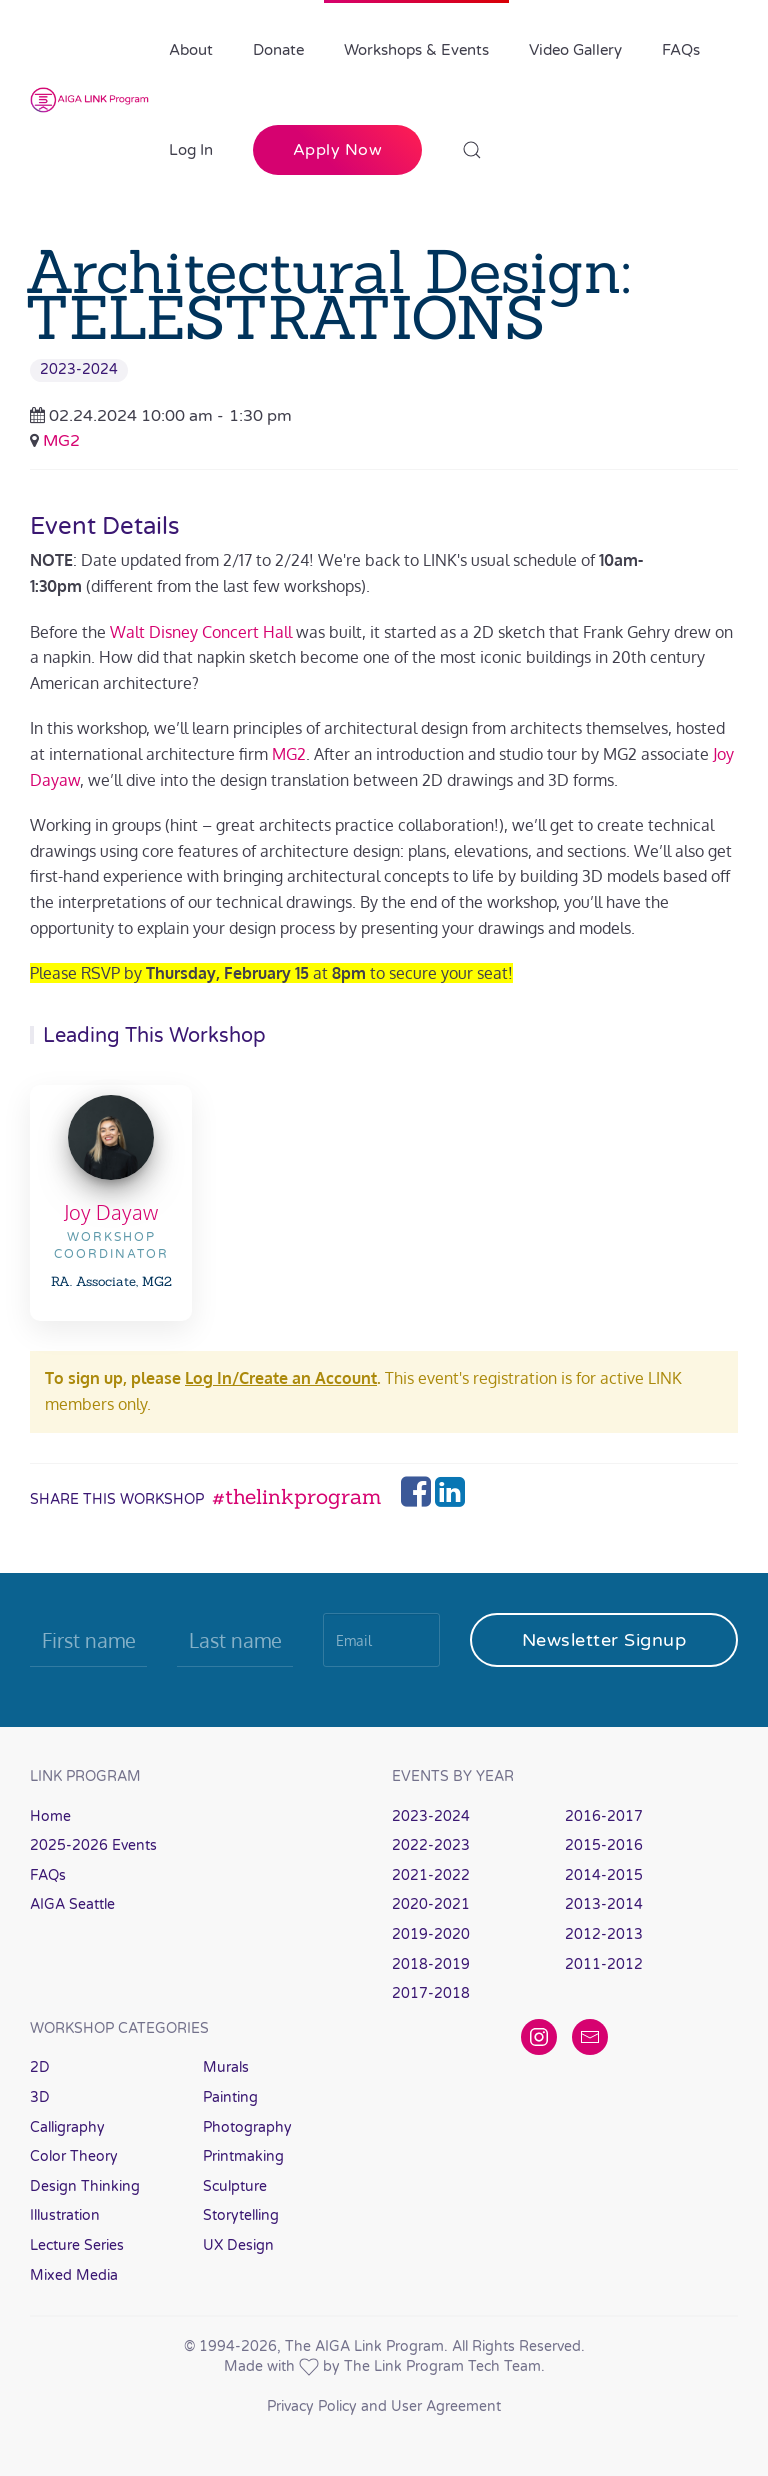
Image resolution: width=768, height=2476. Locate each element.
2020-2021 (431, 1904)
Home (50, 1816)
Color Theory (74, 2156)
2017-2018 (431, 1993)
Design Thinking (85, 2186)
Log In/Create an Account (281, 1378)
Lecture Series (77, 2245)
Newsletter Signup (604, 1640)
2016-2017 (604, 1816)
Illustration (65, 2215)
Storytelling (241, 2215)
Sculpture (235, 2186)
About (191, 50)
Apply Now (338, 150)
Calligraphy (67, 2127)
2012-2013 (604, 1934)
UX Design (238, 2245)
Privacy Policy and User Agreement (384, 2406)
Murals (226, 2067)
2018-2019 (431, 1964)
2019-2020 (431, 1934)
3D (40, 2097)
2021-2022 (431, 1875)
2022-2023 (431, 1845)
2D (40, 2067)
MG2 (61, 441)
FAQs (681, 50)
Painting (230, 2097)
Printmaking (243, 2156)
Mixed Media (74, 2275)
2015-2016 (604, 1845)
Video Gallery (575, 50)
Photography (247, 2127)
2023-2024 (79, 369)
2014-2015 (604, 1875)
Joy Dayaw (111, 1212)
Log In (191, 150)
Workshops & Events (416, 50)
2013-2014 (604, 1904)
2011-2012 (604, 1964)
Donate (278, 50)
